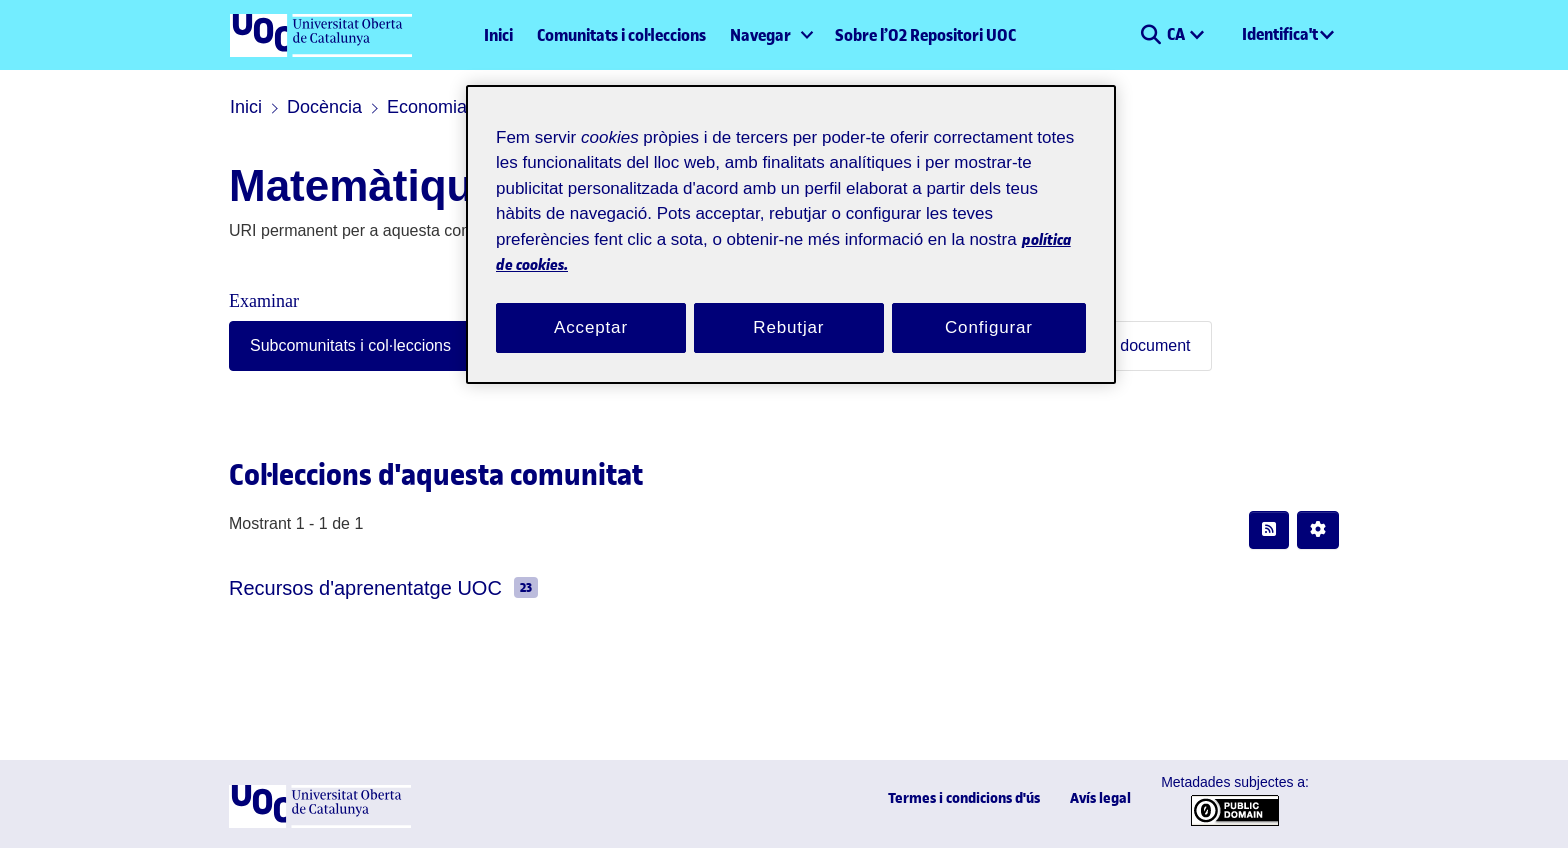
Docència (314, 107)
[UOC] (320, 823)
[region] (791, 222)
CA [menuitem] (1177, 34)
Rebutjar (789, 303)
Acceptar (591, 303)
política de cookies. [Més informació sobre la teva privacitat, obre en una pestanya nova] (713, 240)
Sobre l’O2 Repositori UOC (925, 35)
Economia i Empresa (441, 107)
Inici (498, 35)
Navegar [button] (760, 35)
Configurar (989, 303)
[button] (1150, 35)
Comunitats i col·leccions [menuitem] (621, 35)
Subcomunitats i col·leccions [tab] (333, 345)
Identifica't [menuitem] (1280, 34)
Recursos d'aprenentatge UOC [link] (344, 587)
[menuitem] (770, 35)
